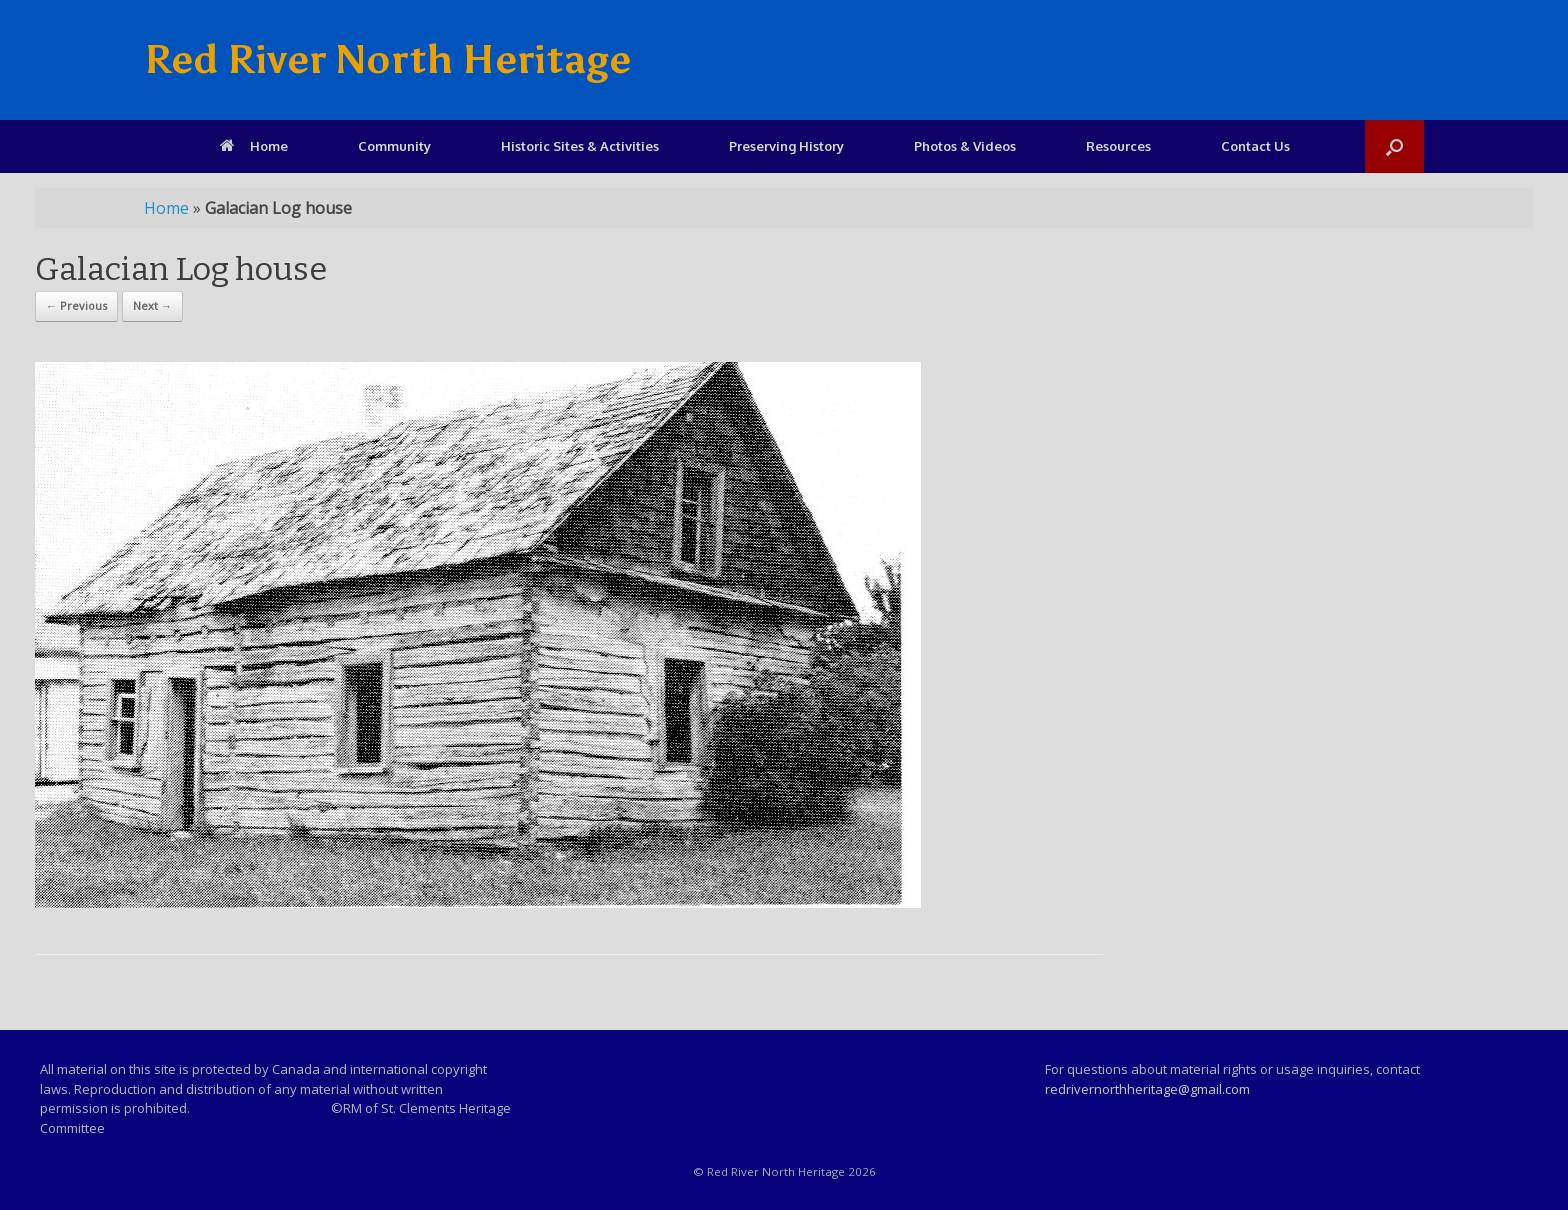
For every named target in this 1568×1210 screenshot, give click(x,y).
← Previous (76, 305)
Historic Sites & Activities (580, 146)
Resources (1118, 146)
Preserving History (786, 146)
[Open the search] (1394, 146)
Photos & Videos (965, 146)
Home (254, 146)
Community (394, 146)
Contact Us (1255, 146)
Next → (152, 305)
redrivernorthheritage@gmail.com (1147, 1089)
